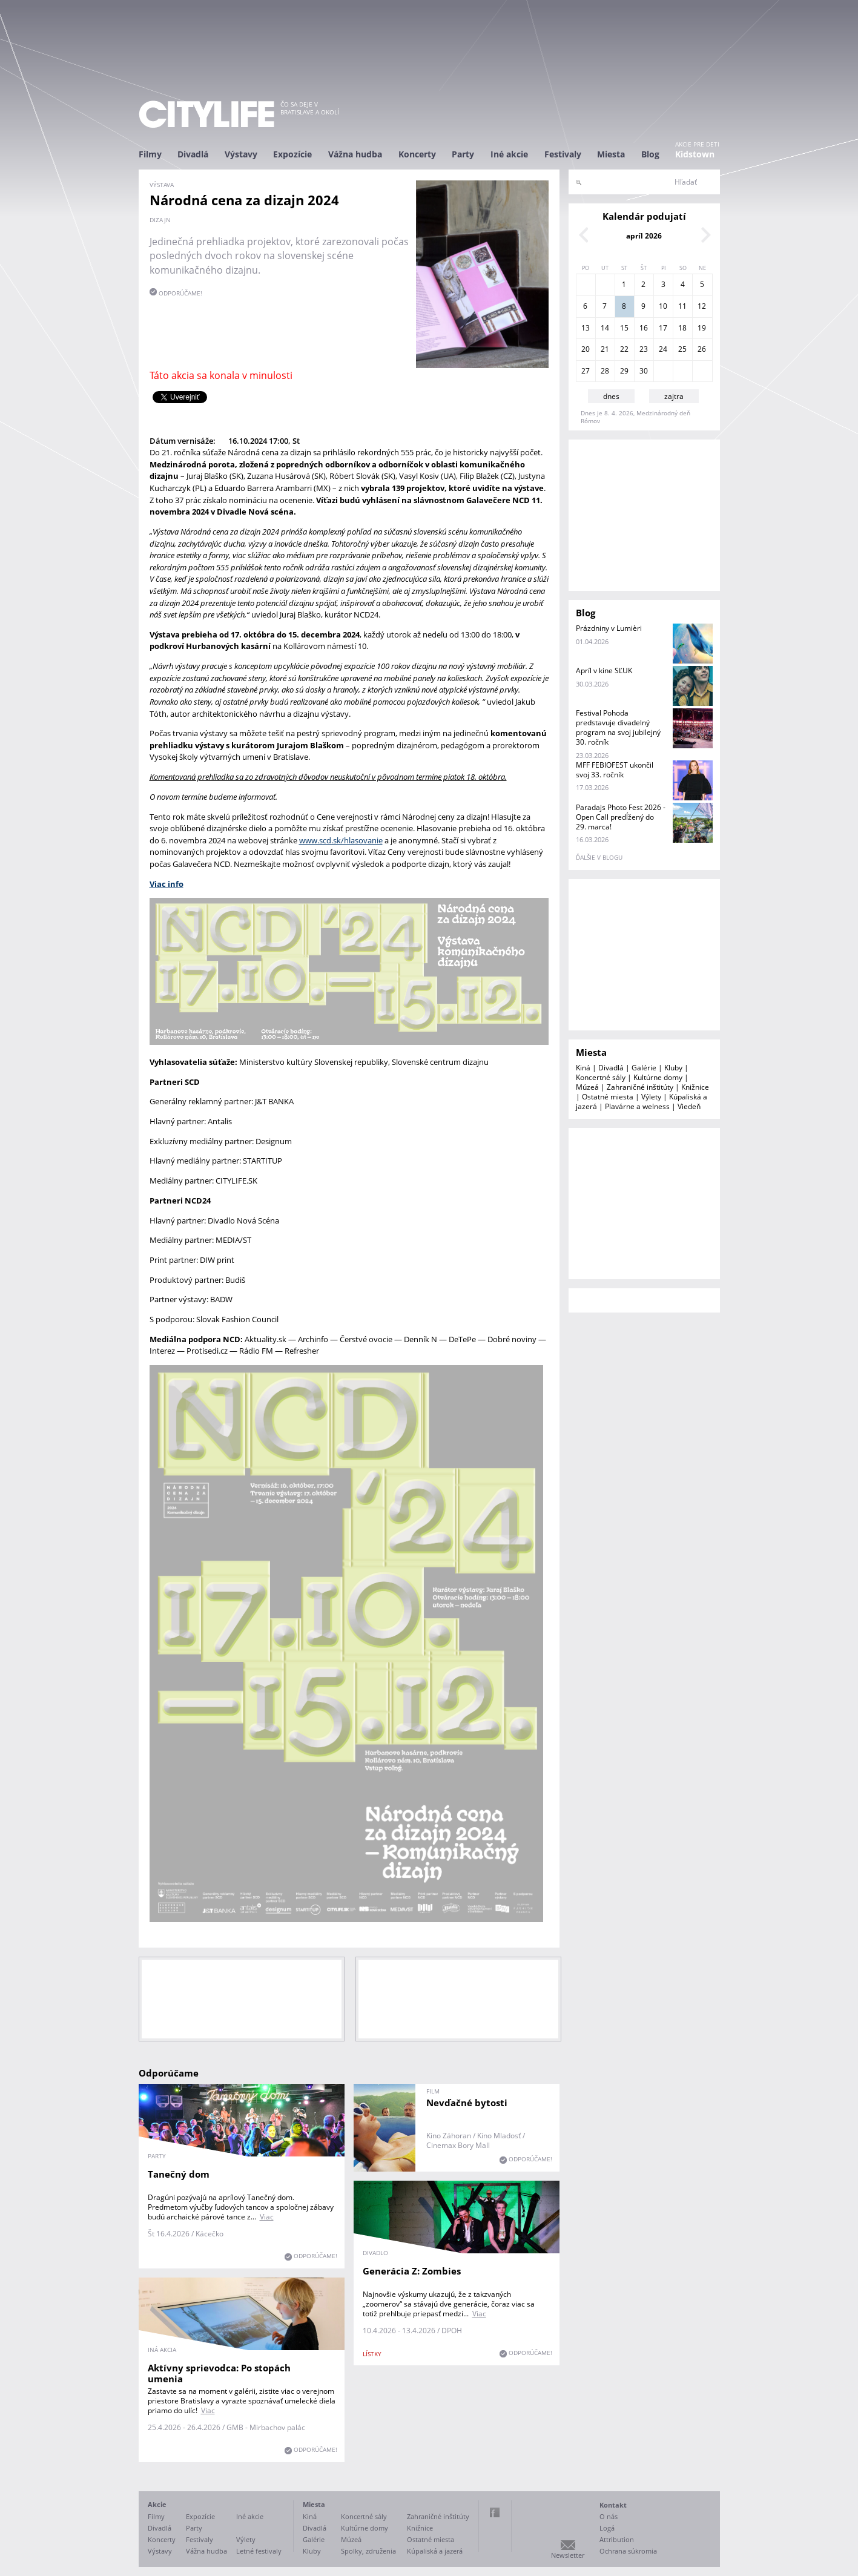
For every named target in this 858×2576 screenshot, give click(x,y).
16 (643, 328)
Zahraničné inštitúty (640, 1087)
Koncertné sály (600, 1077)
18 (682, 328)
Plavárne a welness (637, 1106)
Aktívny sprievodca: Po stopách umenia (219, 2373)
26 (702, 349)
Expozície (292, 154)
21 (605, 349)
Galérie (644, 1067)
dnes (611, 396)
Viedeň (689, 1106)
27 (585, 371)
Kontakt (613, 2504)
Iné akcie (509, 154)
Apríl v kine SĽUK (604, 670)
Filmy (150, 154)
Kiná (583, 1067)
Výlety (651, 1097)
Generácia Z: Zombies (412, 2271)
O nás (608, 2516)
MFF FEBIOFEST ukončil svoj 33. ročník (614, 770)
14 (605, 328)
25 (682, 349)
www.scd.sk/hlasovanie (341, 840)
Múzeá (587, 1087)
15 (624, 328)
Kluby (673, 1067)
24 (663, 349)
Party (463, 154)
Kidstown (694, 154)
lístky (372, 2354)
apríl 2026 (644, 236)
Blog (650, 154)
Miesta (611, 154)
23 (643, 349)
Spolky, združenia (368, 2550)
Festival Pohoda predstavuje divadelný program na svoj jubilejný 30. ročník (618, 727)
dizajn (160, 220)
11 (682, 306)
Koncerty (417, 154)
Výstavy (241, 154)
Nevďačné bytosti (466, 2103)
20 (585, 349)
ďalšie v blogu (599, 857)
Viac (267, 2217)
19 (702, 328)
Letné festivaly (259, 2550)
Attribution (616, 2539)
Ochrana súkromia (628, 2550)
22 (624, 349)
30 (643, 371)
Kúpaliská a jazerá (435, 2550)
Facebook (494, 2512)
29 (624, 371)
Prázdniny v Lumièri (609, 628)
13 (585, 328)
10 (663, 306)
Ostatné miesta (607, 1097)
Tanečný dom (179, 2174)
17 (663, 328)
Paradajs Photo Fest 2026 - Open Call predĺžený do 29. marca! (620, 817)
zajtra (674, 396)
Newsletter (567, 2555)
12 (702, 306)
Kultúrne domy (657, 1077)
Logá (607, 2527)
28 (605, 371)
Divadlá (192, 154)
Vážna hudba (355, 154)
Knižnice (695, 1087)
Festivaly (562, 154)
